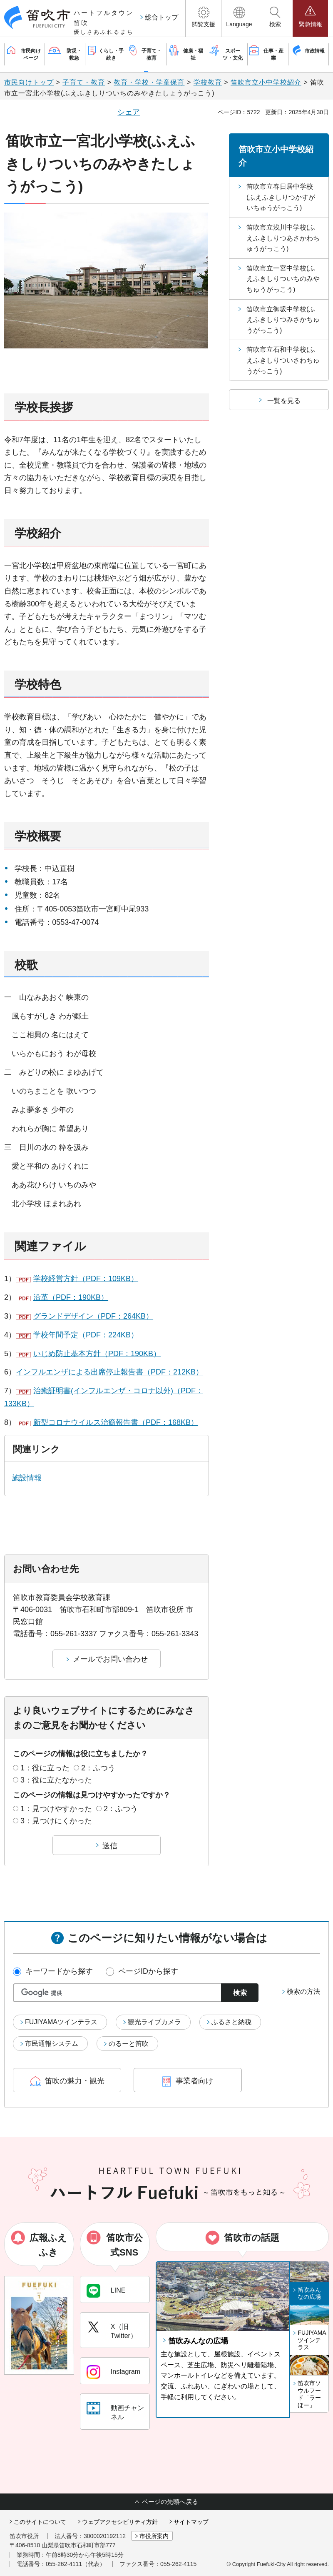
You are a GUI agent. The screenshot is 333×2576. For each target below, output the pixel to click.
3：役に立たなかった (56, 1780)
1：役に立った (45, 1768)
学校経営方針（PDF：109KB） (85, 1278)
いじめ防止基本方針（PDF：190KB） (97, 1353)
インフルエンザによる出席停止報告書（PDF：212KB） (109, 1372)
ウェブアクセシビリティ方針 (120, 2521)
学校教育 (208, 82)
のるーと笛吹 (129, 2043)
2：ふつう (98, 1768)
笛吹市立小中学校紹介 (266, 82)
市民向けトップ (29, 82)
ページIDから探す (148, 1971)
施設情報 (27, 1478)
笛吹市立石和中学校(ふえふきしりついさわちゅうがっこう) (283, 360)
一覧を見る (284, 400)
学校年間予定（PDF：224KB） (85, 1335)
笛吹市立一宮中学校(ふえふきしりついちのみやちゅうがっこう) (283, 279)
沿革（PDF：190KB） (70, 1297)
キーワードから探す (59, 1971)
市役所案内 (154, 2536)
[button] (203, 18)
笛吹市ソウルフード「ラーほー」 (309, 2394)
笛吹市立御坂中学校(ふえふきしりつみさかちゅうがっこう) (283, 319)
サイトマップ (191, 2521)
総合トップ (161, 17)
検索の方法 (303, 1991)
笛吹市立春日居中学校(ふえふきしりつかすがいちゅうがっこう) (280, 197)
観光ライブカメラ (154, 2021)
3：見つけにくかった (56, 1821)
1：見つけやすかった (56, 1809)
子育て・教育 (83, 82)
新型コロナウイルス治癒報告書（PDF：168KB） (115, 1422)
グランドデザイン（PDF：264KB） (93, 1316)
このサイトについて (40, 2521)
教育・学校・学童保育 (149, 82)
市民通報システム (51, 2043)
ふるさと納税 (231, 2021)
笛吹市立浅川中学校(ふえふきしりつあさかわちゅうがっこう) (283, 238)
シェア (128, 112)
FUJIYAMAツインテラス (61, 2021)
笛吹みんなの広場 (198, 2341)
